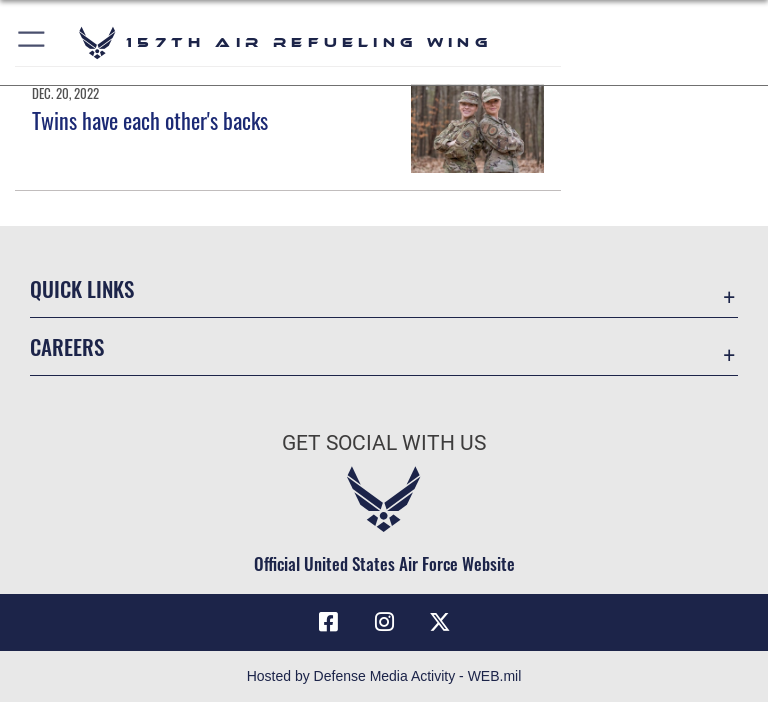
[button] (32, 42)
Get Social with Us (384, 443)
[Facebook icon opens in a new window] (328, 622)
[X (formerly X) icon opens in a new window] (440, 622)
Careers (67, 346)
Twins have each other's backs (150, 120)
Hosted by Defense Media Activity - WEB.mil (384, 676)
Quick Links (82, 288)
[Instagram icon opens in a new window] (384, 622)
